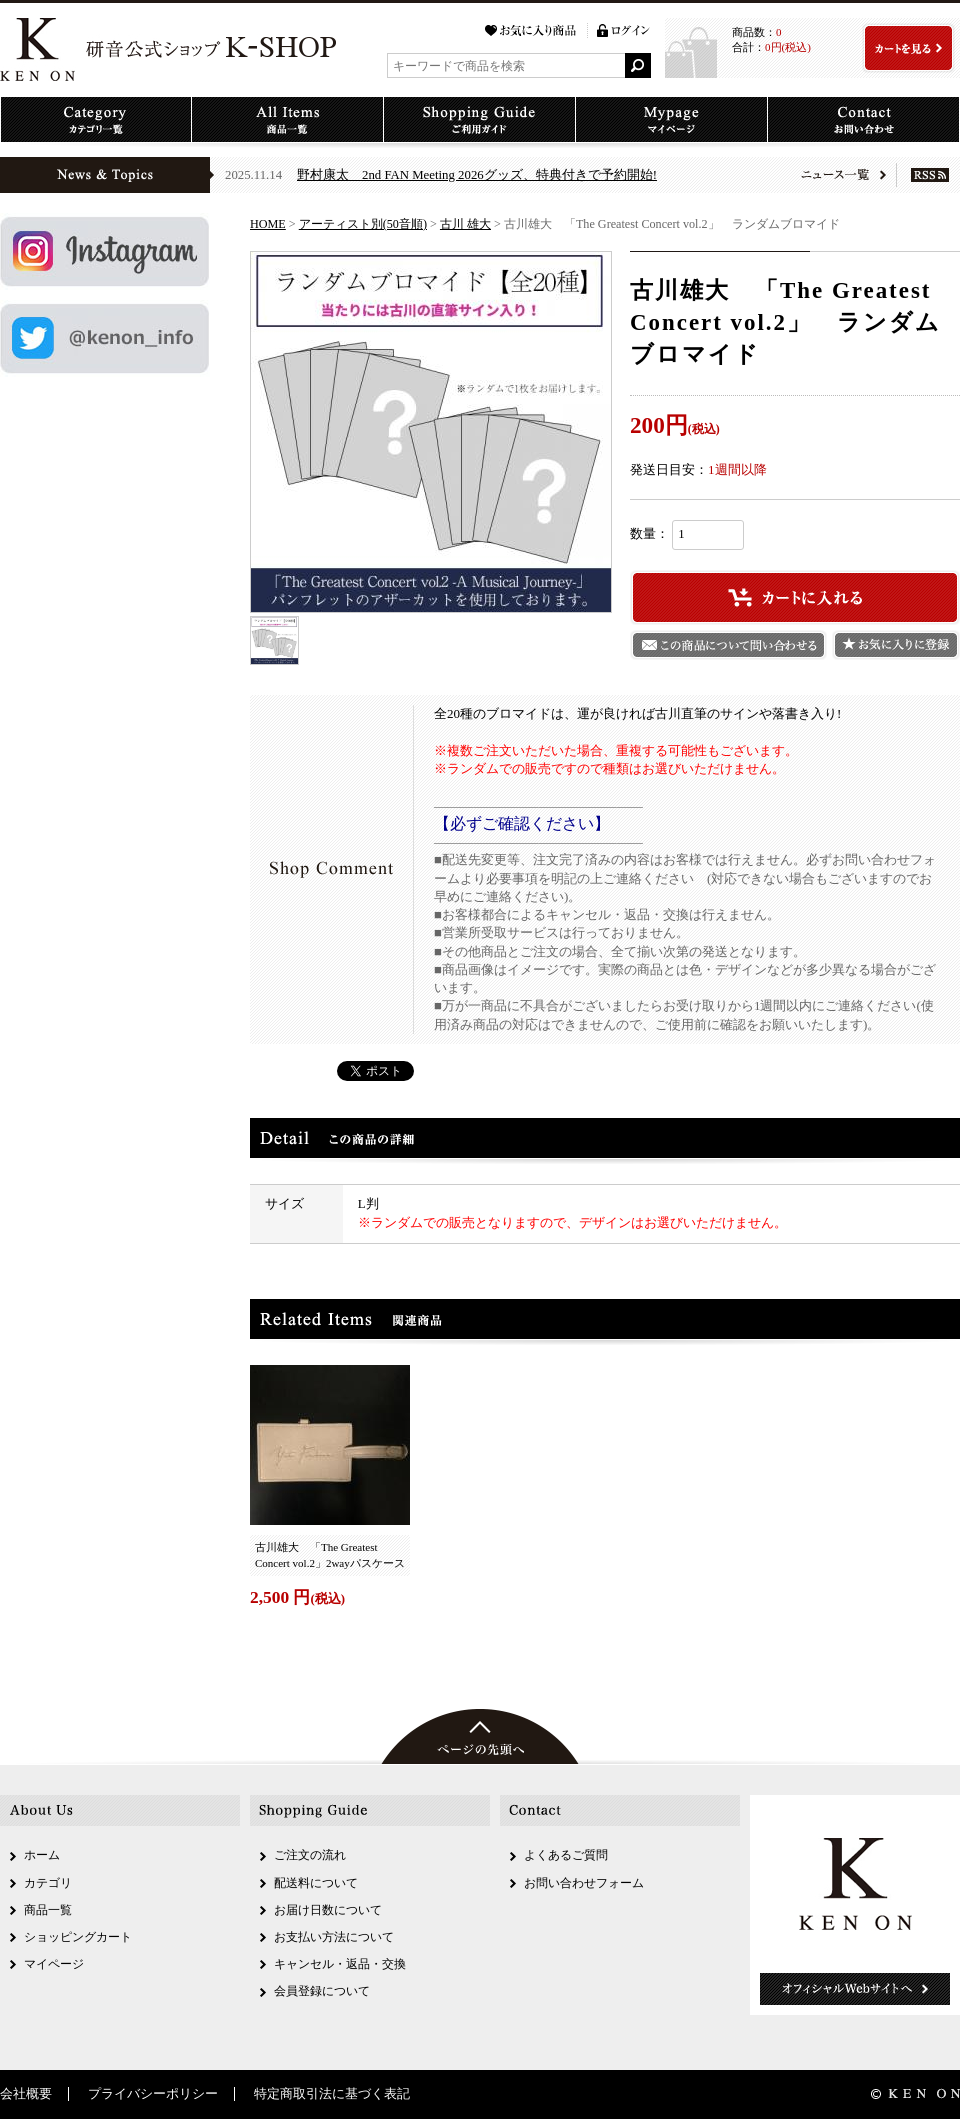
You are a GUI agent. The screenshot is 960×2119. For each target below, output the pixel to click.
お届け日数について (328, 1910)
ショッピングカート (78, 1937)
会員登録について (322, 1991)
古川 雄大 (465, 224)
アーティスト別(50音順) (363, 224)
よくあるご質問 (566, 1855)
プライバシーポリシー (153, 2094)
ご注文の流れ (310, 1855)
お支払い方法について (334, 1937)
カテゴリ (48, 1883)
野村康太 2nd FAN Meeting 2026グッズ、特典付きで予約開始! (477, 175)
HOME (268, 224)
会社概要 (26, 2094)
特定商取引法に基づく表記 (332, 2094)
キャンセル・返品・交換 (340, 1964)
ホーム (42, 1855)
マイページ (54, 1964)
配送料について (316, 1883)
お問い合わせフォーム (584, 1883)
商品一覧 (48, 1910)
